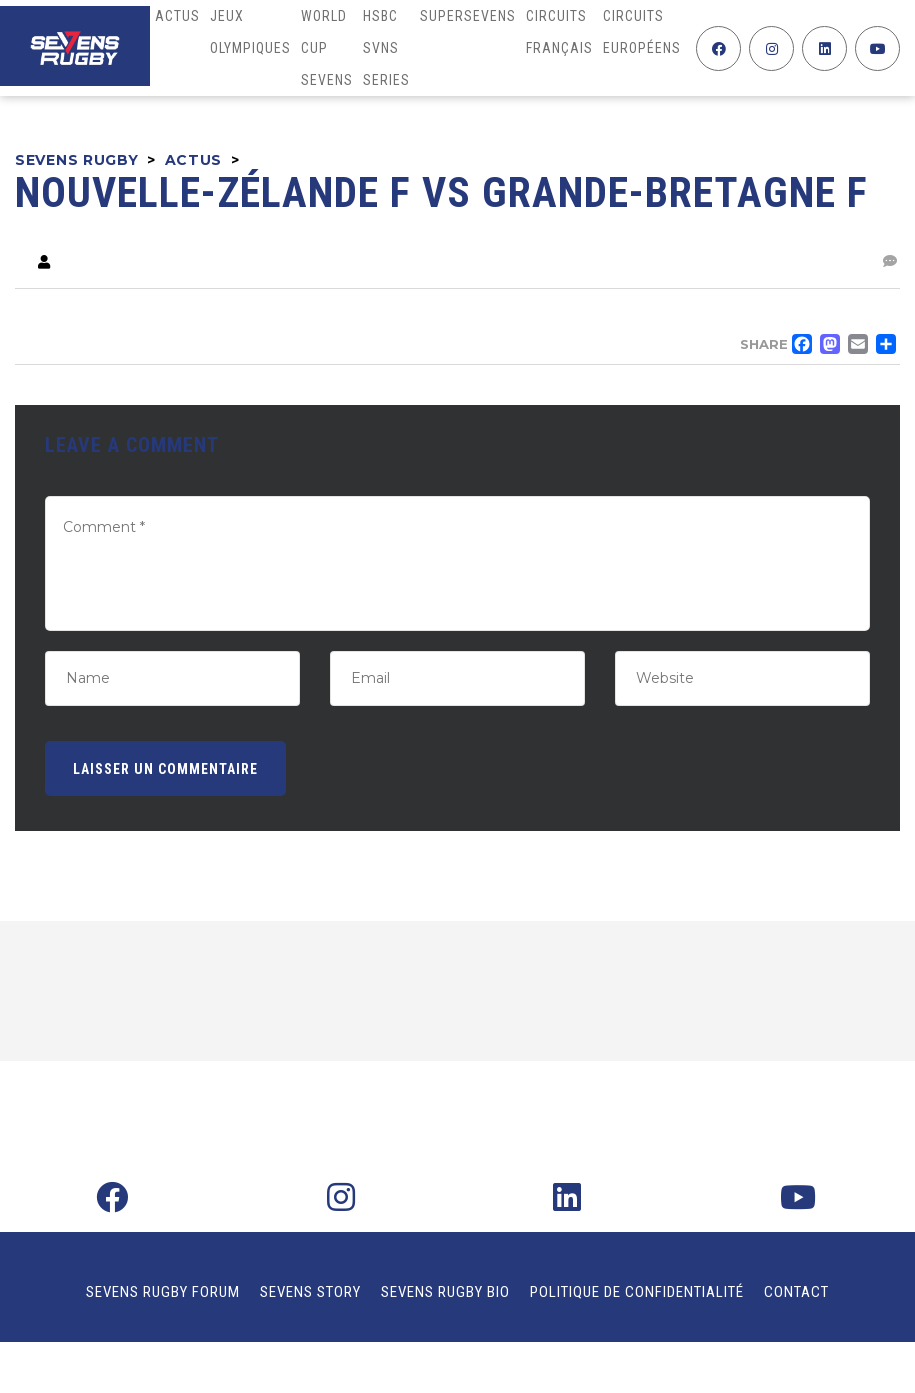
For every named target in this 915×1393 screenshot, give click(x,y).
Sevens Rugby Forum (163, 1292)
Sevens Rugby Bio (445, 1292)
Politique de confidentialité (637, 1292)
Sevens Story (310, 1292)
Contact (796, 1292)
